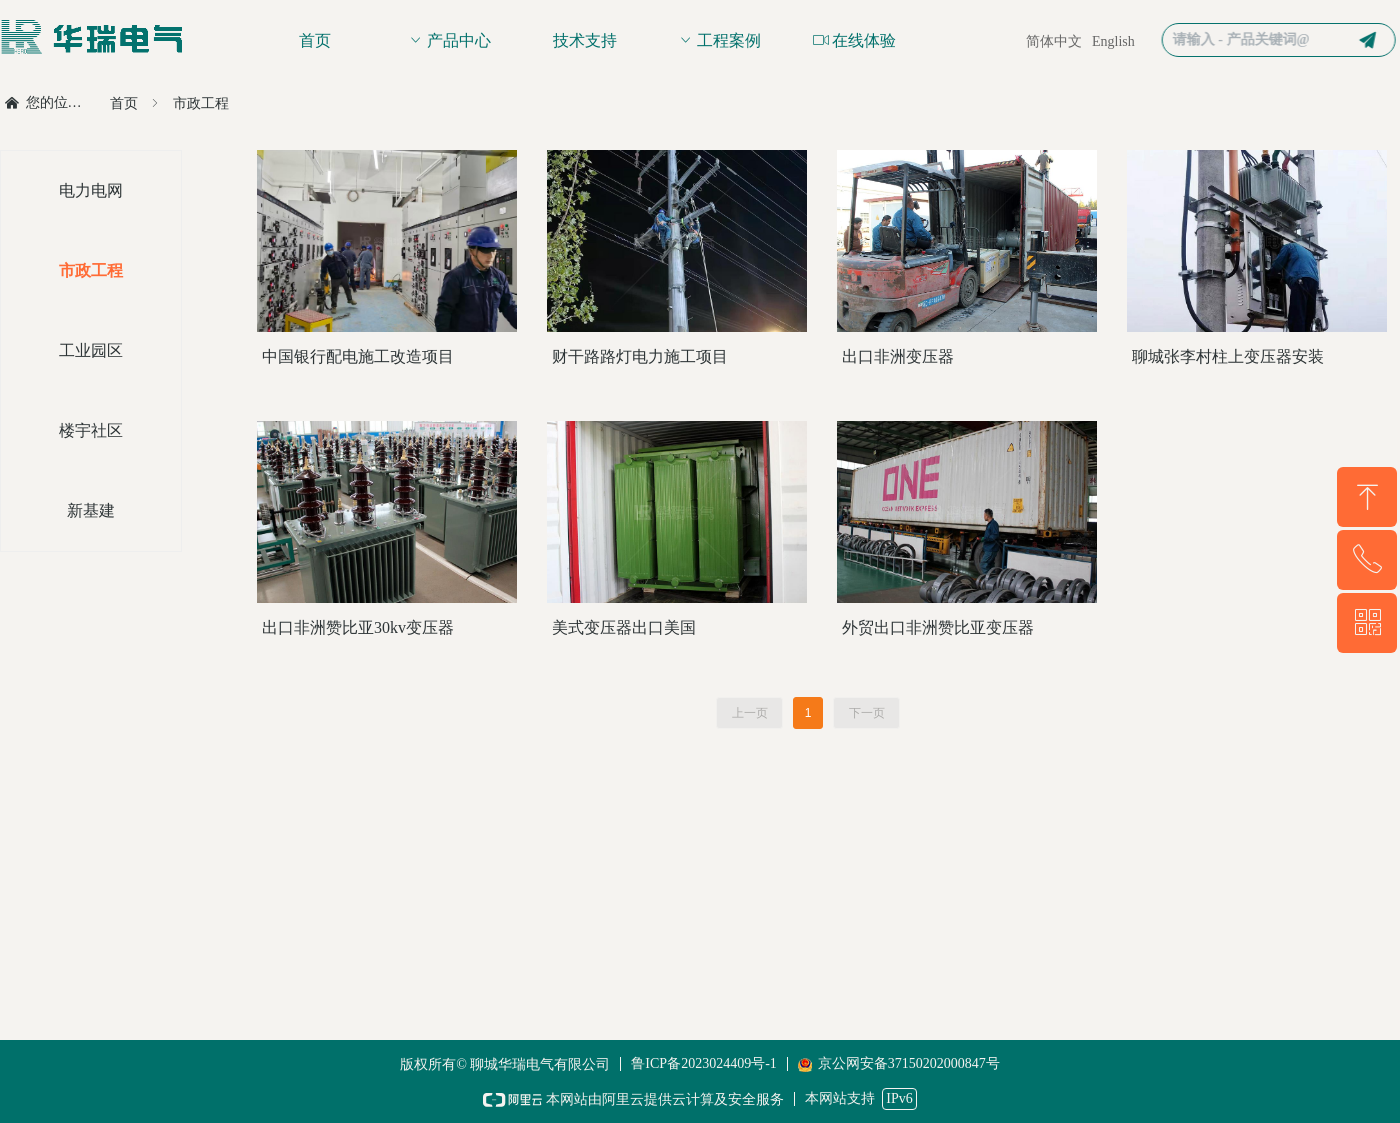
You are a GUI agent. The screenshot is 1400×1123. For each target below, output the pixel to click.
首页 (124, 103)
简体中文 (1054, 41)
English (1113, 41)
